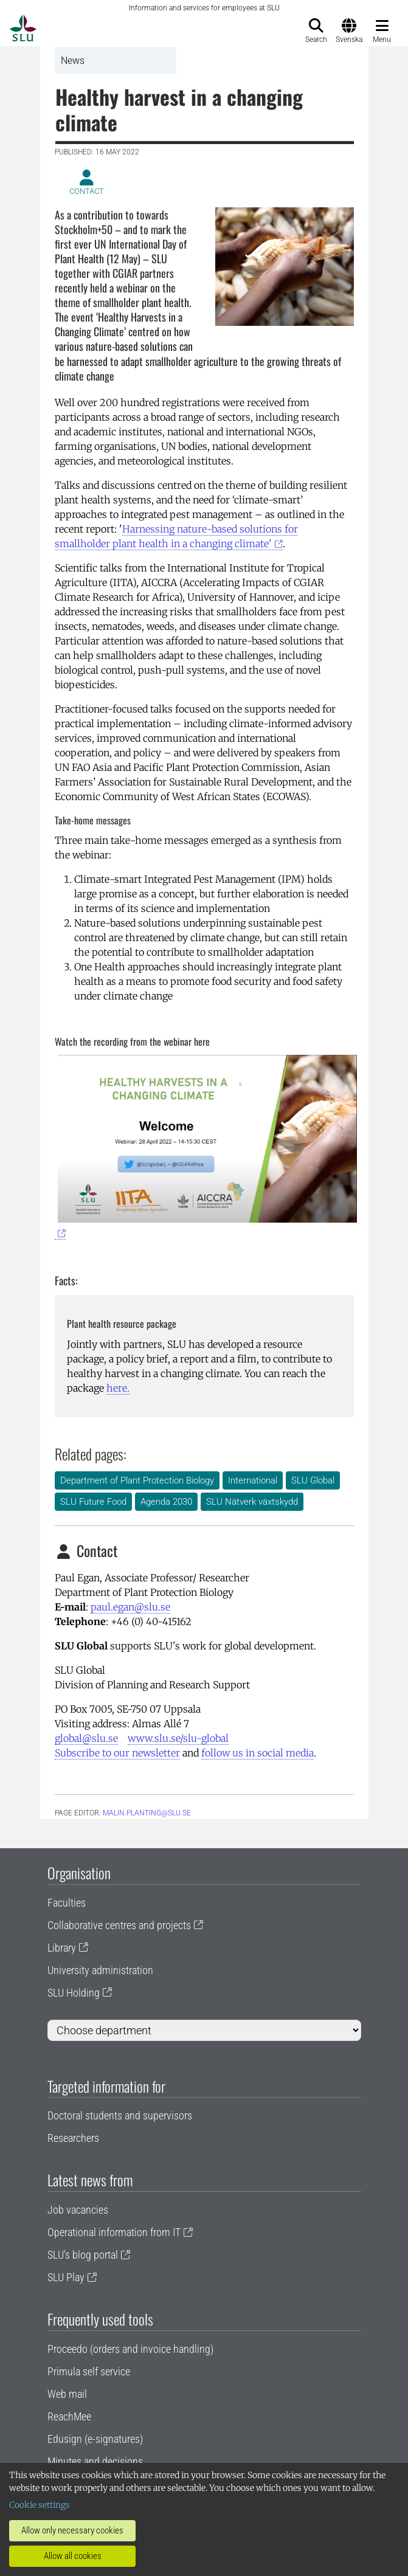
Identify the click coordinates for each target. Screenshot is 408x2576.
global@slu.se (86, 1738)
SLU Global (312, 1480)
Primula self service (88, 2371)
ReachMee (69, 2416)
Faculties (66, 1902)
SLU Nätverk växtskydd (252, 1501)
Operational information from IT (114, 2232)
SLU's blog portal (82, 2254)
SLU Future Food (93, 1501)
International (252, 1480)
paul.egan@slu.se (130, 1607)
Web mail (67, 2394)
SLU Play (66, 2277)
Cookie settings (39, 2504)
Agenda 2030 (166, 1501)
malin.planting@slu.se (147, 1813)
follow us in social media (257, 1753)
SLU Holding (73, 1992)
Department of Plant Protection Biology (137, 1480)
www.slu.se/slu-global (178, 1738)
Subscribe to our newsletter (117, 1753)
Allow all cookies (73, 2555)
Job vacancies (77, 2209)
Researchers (73, 2138)
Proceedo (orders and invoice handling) (130, 2349)
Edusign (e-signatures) (95, 2439)
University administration (100, 1970)
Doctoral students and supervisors (119, 2115)
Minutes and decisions (95, 2461)
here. (118, 1388)
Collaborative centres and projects (119, 1925)
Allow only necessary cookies (72, 2530)
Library (61, 1947)
